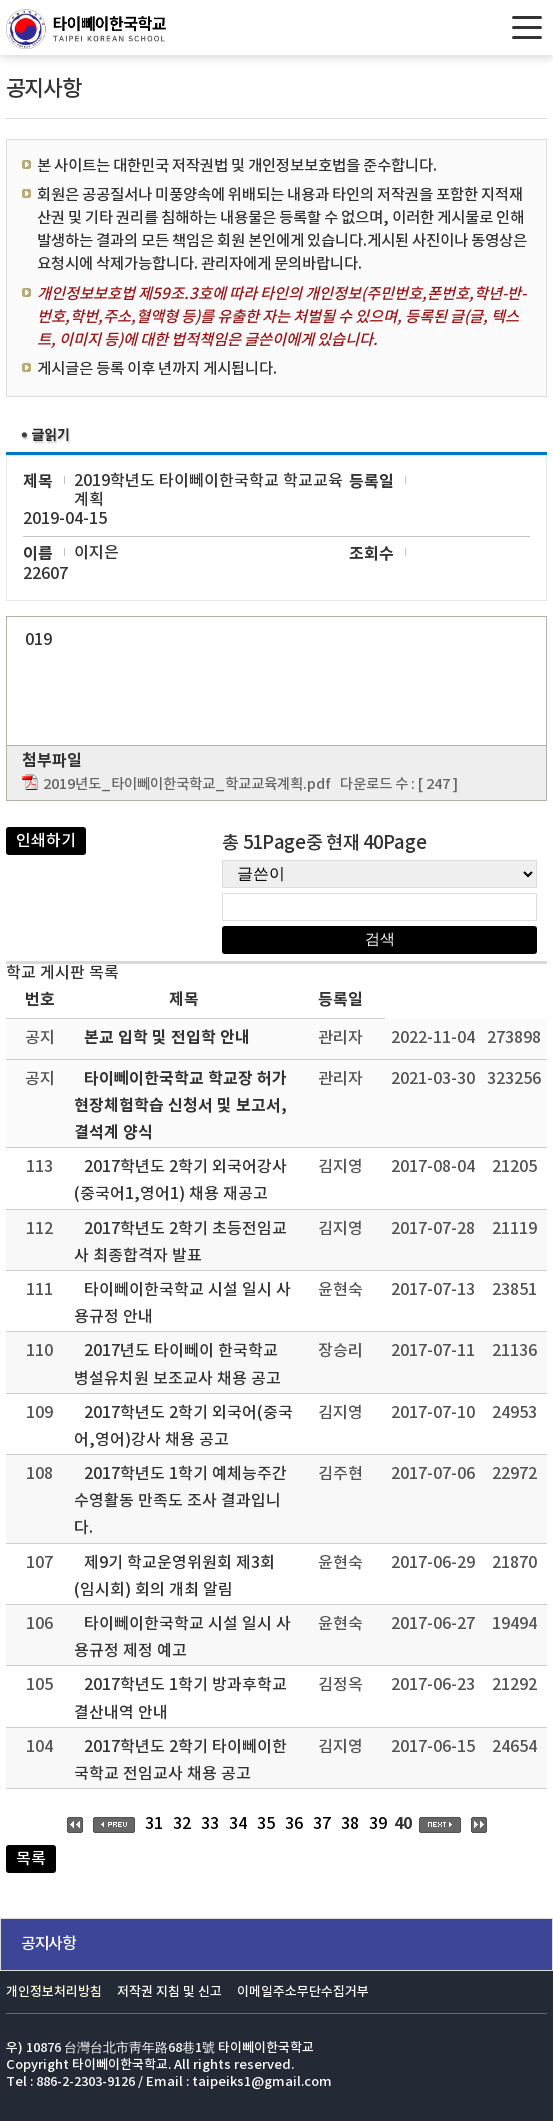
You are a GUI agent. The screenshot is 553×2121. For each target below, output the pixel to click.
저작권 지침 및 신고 (169, 1992)
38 (350, 1824)
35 (266, 1824)
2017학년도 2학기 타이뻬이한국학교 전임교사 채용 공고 (180, 1760)
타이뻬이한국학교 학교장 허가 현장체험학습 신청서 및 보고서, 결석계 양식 (180, 1106)
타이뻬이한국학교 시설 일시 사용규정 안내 (182, 1303)
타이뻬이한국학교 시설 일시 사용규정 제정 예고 (182, 1637)
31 (154, 1824)
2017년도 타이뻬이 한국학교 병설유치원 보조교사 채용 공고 (177, 1364)
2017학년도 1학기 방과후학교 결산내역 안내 (180, 1698)
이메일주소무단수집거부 (303, 1992)
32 (182, 1824)
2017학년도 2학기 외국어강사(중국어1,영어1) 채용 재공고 (180, 1180)
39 (378, 1824)
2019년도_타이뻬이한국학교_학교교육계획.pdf (187, 784)
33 (210, 1824)
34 (238, 1824)
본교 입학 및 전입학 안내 (167, 1038)
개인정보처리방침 (54, 1992)
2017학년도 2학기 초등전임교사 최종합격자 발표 (180, 1242)
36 (294, 1824)
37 (322, 1824)
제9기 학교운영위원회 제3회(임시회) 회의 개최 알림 (174, 1576)
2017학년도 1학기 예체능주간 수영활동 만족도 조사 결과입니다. (180, 1501)
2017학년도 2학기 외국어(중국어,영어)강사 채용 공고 (183, 1426)
